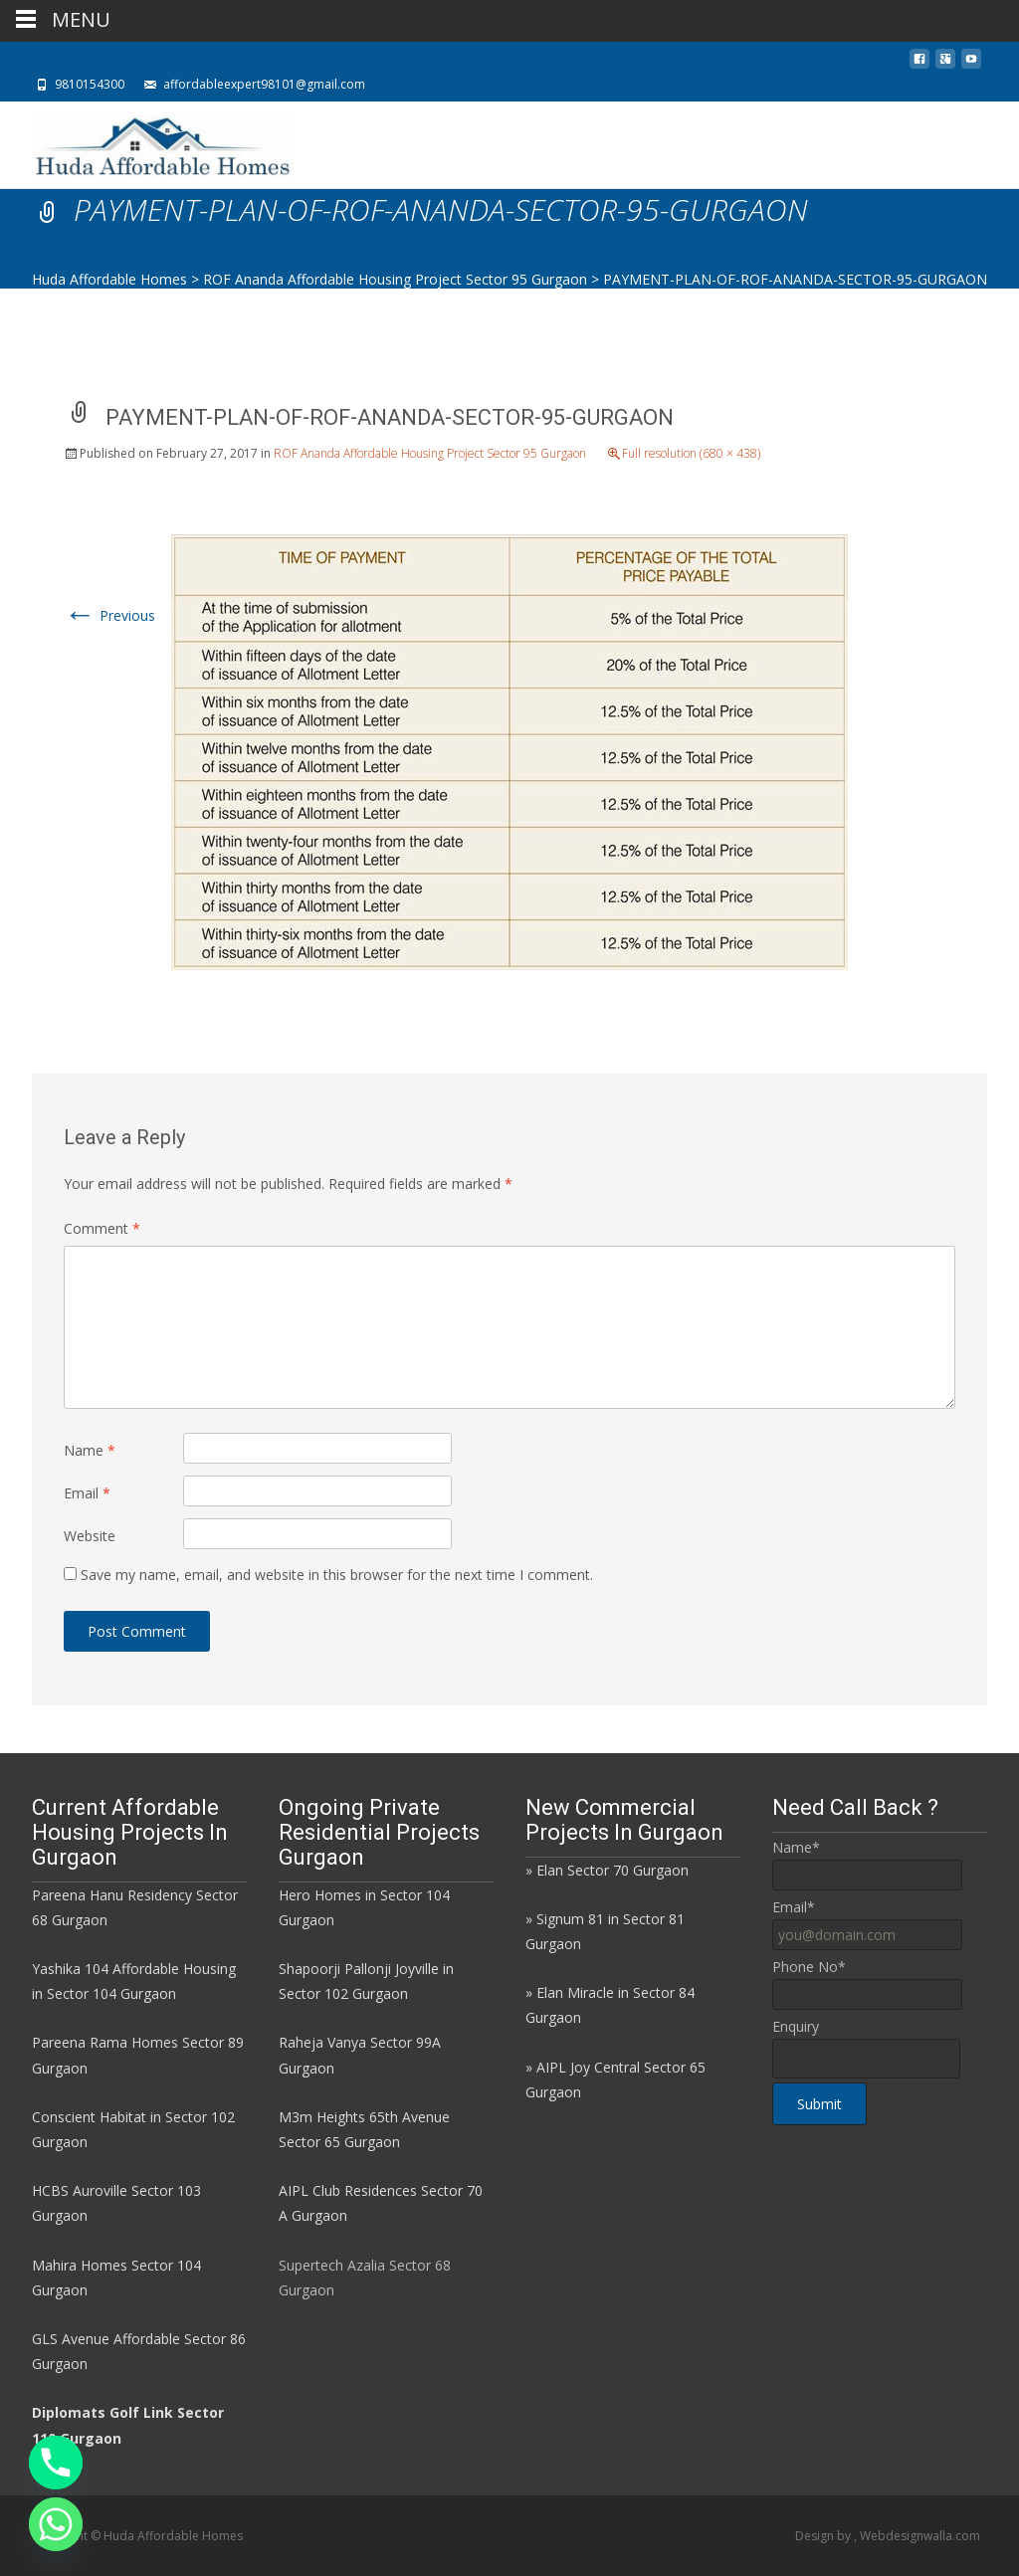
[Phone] (56, 2462)
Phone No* (809, 1966)
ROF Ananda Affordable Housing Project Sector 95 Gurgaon (430, 453)
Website (89, 1535)
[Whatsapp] (56, 2524)
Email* (793, 1906)
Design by (824, 2535)
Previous (109, 615)
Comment (102, 1228)
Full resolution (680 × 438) (691, 453)
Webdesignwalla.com (920, 2535)
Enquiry (795, 2026)
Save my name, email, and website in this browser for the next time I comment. (337, 1574)
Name (89, 1450)
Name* (796, 1847)
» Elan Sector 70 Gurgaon (607, 1870)
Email (87, 1493)
